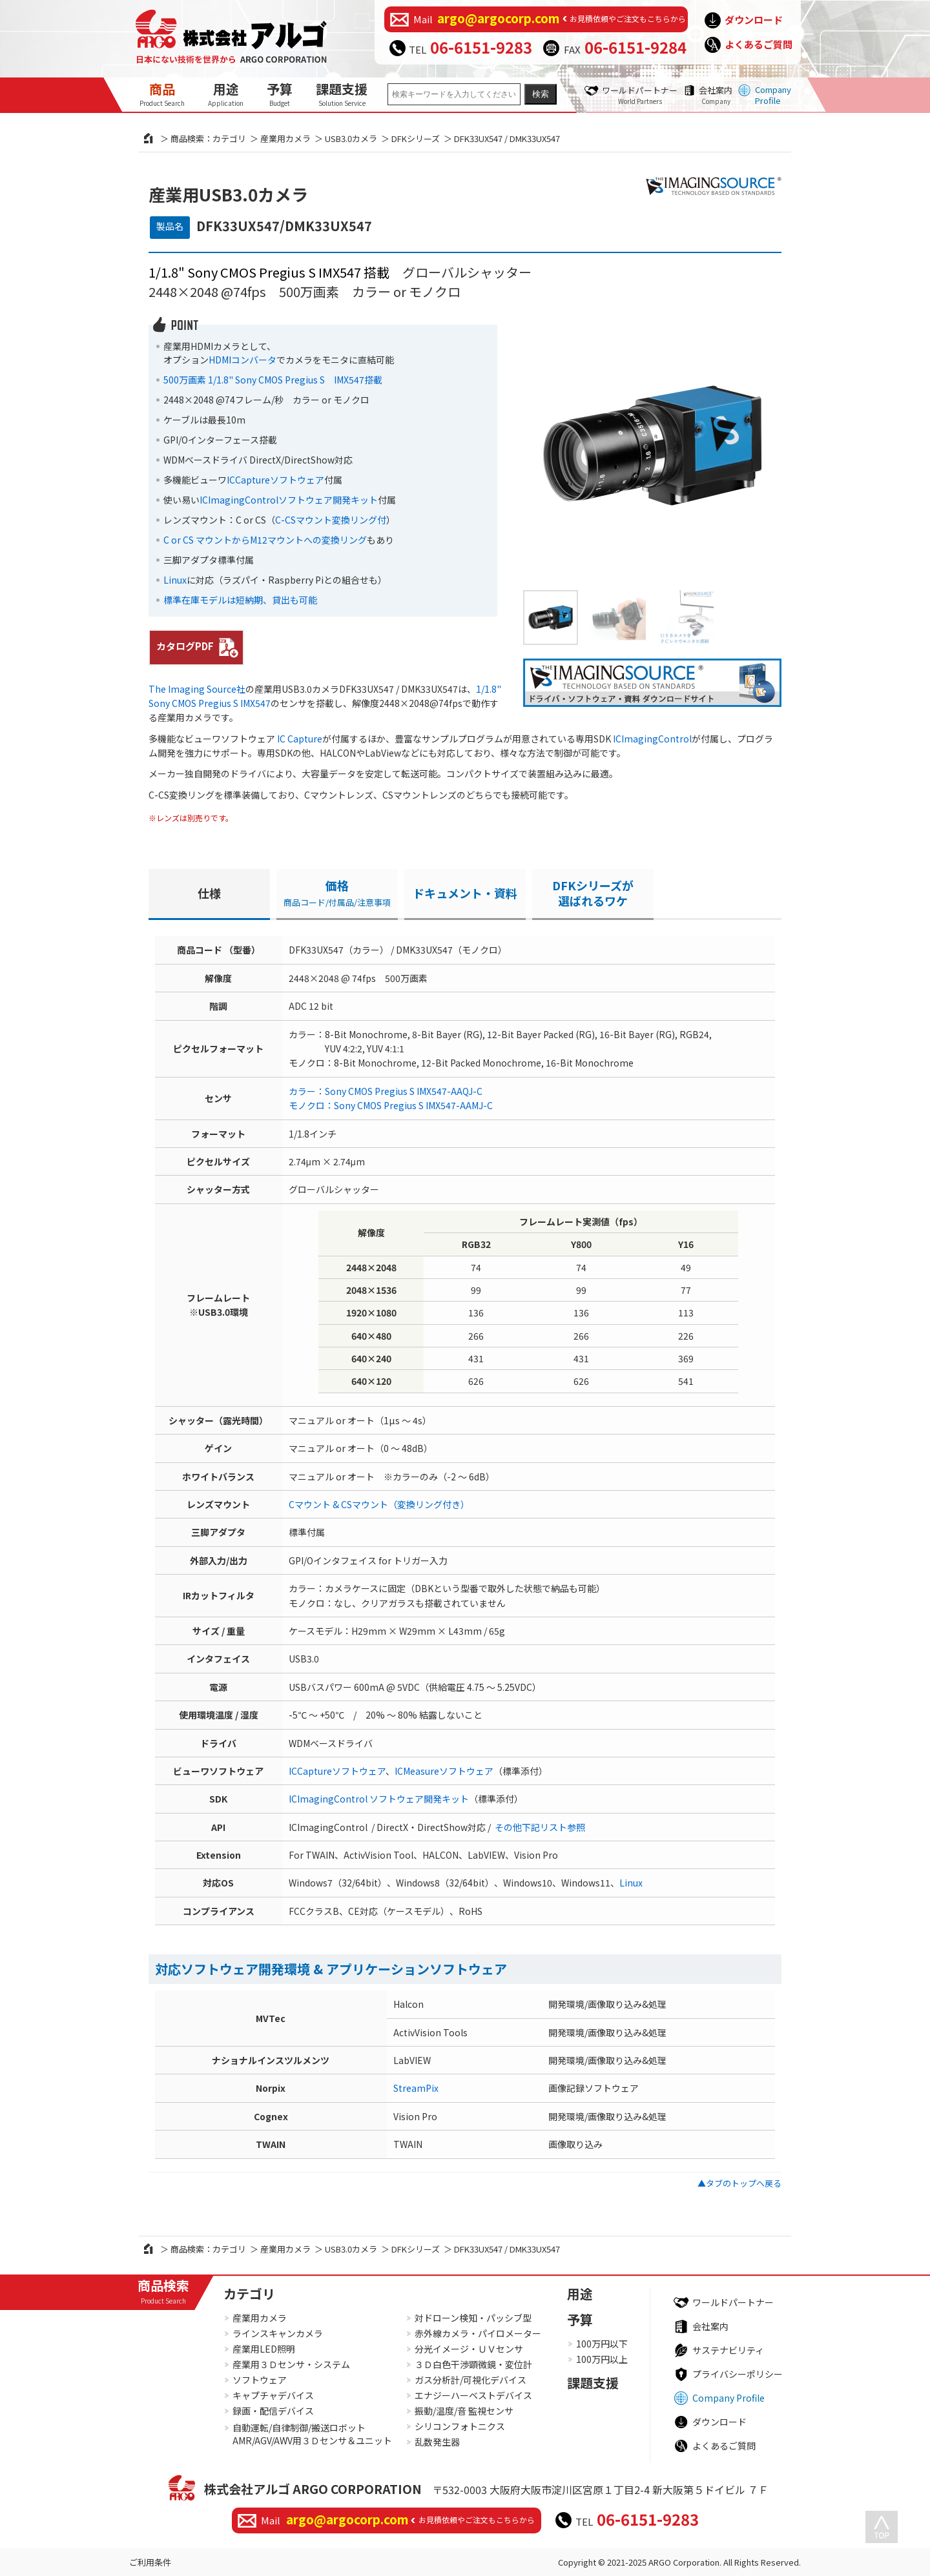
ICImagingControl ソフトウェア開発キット (379, 1798)
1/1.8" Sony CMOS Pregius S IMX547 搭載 (269, 272)
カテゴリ (249, 2293)
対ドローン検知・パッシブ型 (473, 2317)
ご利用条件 (150, 2562)
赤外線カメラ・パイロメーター (478, 2333)
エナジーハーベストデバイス (473, 2395)
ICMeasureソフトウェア (444, 1770)
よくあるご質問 (758, 44)
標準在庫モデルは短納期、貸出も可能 (240, 599)
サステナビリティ (728, 2350)
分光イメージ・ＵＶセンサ (469, 2348)
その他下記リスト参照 (540, 1827)
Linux (175, 579)
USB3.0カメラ (351, 138)
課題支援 (341, 93)
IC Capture (299, 738)
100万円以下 (602, 2343)
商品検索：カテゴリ (208, 138)
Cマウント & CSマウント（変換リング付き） (379, 1504)
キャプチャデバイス (273, 2395)
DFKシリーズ (415, 138)
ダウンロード (754, 19)
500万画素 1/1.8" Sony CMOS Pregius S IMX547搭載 (272, 379)
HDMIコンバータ (242, 359)
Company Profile (773, 95)
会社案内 (715, 95)
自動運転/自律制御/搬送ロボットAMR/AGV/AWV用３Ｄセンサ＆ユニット (312, 2434)
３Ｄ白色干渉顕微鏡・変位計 (473, 2364)
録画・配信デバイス (273, 2410)
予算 (280, 93)
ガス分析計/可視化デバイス (470, 2379)
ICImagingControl (652, 738)
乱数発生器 (437, 2441)
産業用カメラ (285, 138)
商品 (162, 93)
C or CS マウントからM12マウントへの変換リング (265, 539)
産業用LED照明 (263, 2348)
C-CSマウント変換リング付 (330, 519)
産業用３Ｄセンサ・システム (291, 2364)
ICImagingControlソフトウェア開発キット (289, 499)
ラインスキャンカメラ (277, 2333)
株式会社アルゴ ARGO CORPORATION (313, 2488)
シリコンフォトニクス (460, 2426)
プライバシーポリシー (737, 2373)
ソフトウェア (259, 2379)
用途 (225, 93)
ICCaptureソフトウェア (275, 479)
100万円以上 (602, 2359)
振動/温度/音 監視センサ (464, 2410)
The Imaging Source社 (197, 688)
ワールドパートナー (639, 95)
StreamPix (416, 2087)
